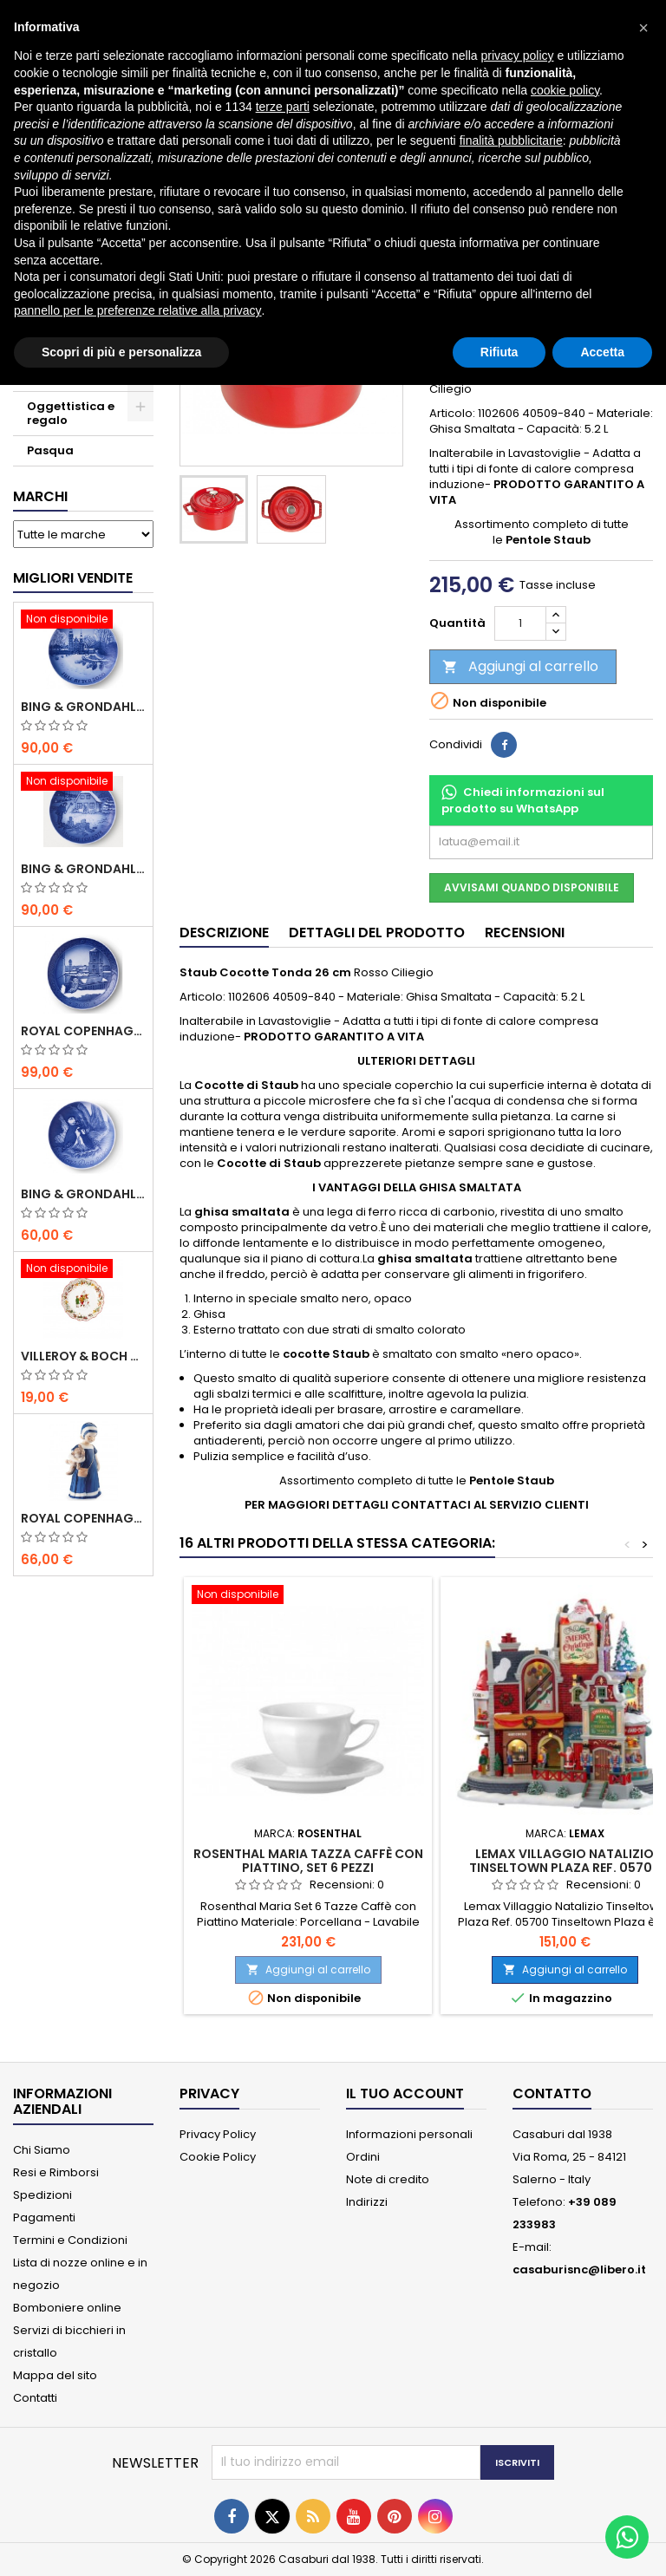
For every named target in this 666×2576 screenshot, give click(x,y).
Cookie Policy (218, 2157)
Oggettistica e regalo (70, 413)
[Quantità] (520, 623)
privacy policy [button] (517, 55)
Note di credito (387, 2179)
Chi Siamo (41, 2150)
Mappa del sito (55, 2375)
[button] (643, 28)
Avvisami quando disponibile (531, 887)
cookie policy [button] (565, 90)
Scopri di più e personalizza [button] (121, 352)
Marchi (40, 496)
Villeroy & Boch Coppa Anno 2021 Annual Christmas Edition (83, 1356)
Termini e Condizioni (70, 2240)
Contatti (35, 2398)
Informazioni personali (409, 2134)
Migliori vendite (73, 578)
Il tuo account (405, 2093)
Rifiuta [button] (499, 352)
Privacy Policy (218, 2134)
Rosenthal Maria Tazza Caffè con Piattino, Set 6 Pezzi (308, 1860)
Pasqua (50, 450)
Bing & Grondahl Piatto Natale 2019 (83, 869)
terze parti (283, 107)
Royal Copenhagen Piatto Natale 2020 (83, 1031)
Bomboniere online (67, 2307)
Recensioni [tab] (525, 932)
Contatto (552, 2093)
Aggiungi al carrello (520, 666)
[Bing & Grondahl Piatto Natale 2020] (83, 621)
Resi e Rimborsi (56, 2172)
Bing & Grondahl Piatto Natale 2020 (83, 707)
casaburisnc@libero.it (579, 2269)
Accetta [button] (602, 352)
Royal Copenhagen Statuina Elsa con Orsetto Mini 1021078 (83, 1518)
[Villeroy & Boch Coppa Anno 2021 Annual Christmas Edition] (83, 1270)
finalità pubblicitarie (511, 140)
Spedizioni (42, 2195)
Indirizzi (367, 2202)
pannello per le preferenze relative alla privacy (138, 310)
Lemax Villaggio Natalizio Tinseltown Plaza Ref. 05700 (565, 1860)
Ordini (363, 2157)
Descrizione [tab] (224, 932)
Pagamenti (44, 2217)
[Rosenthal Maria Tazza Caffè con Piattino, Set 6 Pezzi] (308, 1596)
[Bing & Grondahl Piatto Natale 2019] (83, 783)
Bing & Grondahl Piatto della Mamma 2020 (83, 1194)
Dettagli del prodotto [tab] (377, 932)
